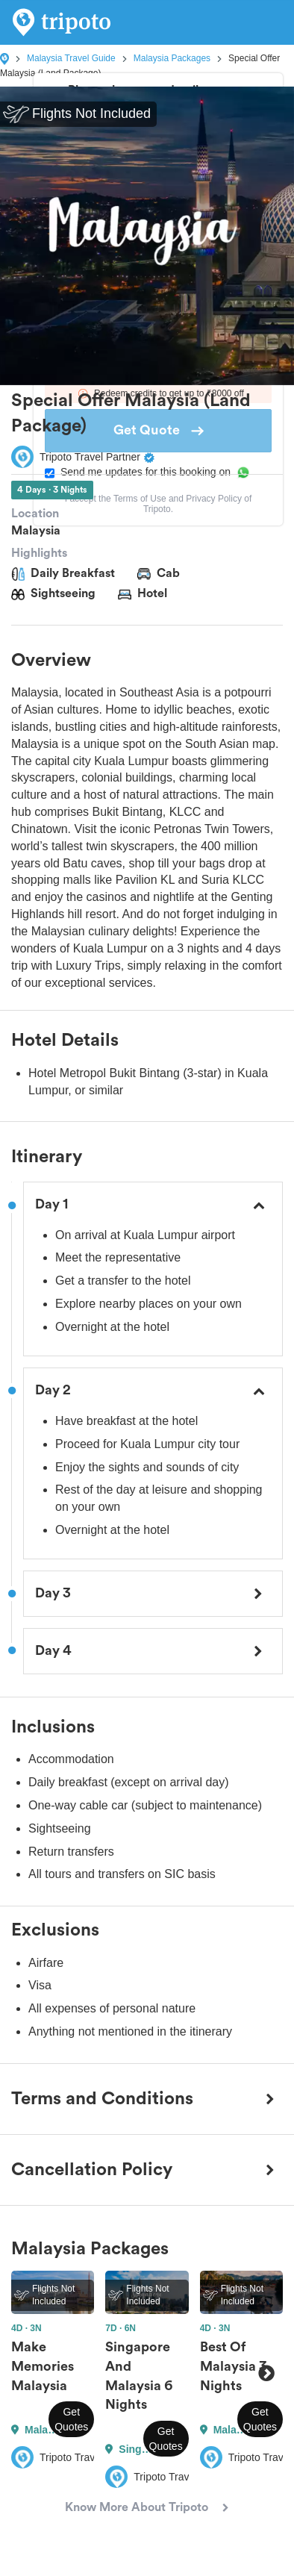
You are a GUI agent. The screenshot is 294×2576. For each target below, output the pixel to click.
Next (266, 2373)
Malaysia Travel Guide (71, 58)
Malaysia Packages (172, 58)
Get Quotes (71, 2419)
